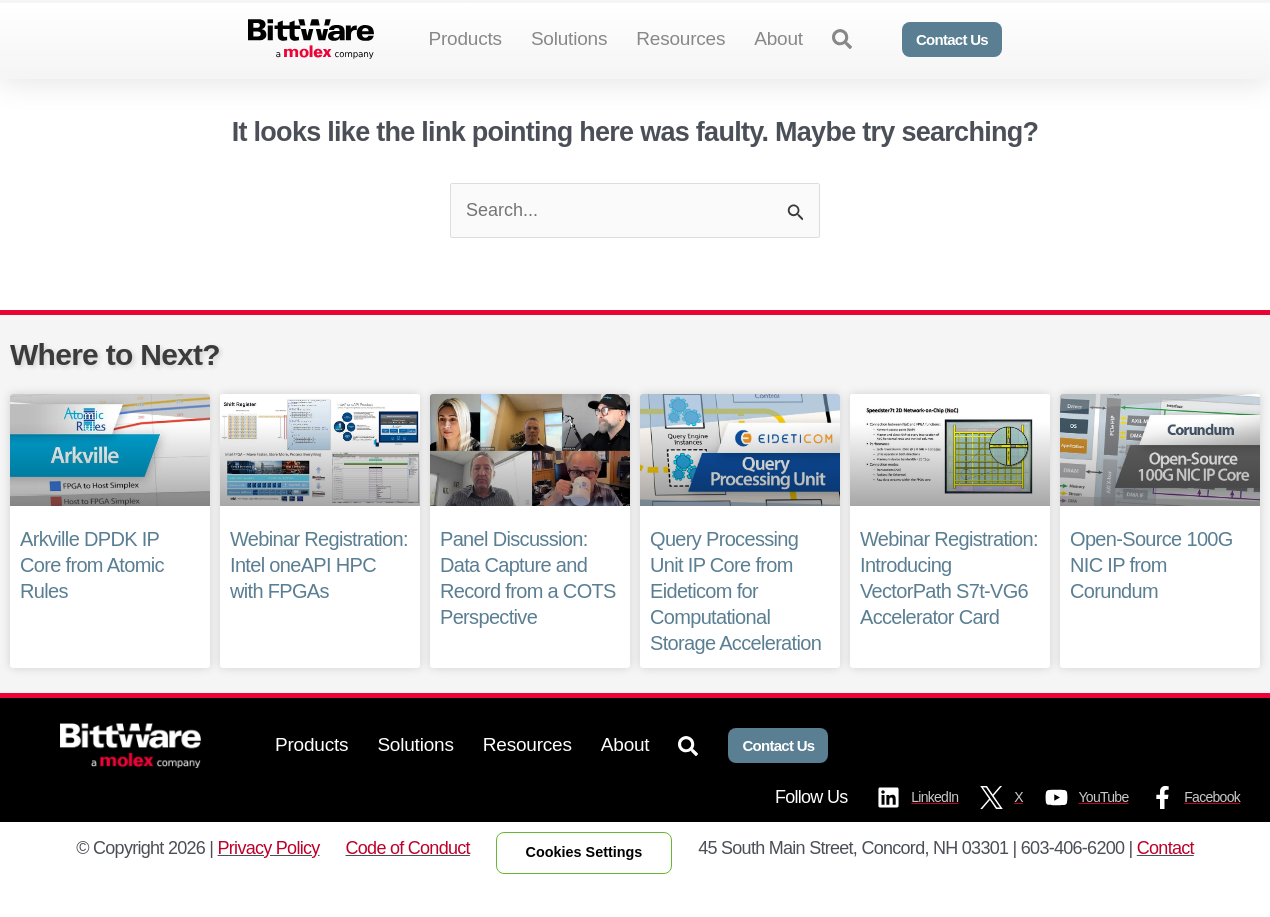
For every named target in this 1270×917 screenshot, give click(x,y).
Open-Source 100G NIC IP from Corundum (1151, 598)
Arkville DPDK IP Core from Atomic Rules (91, 598)
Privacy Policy (269, 880)
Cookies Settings (584, 885)
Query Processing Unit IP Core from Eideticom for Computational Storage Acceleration (735, 624)
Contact (1165, 880)
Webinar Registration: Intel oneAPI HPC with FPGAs (318, 598)
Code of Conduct (408, 880)
